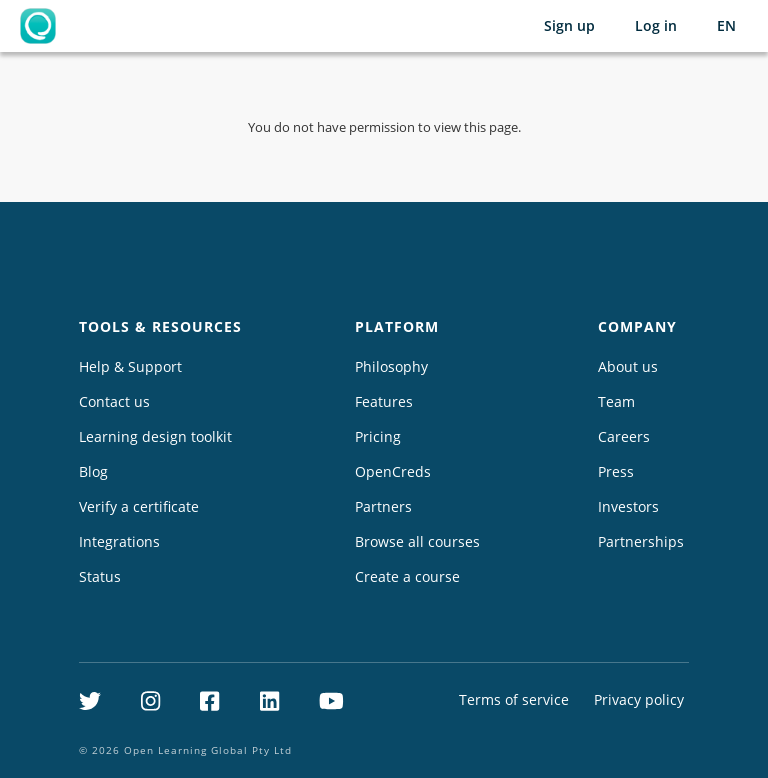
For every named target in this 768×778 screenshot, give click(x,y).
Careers (624, 436)
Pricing (378, 436)
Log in (656, 25)
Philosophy (391, 366)
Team (616, 401)
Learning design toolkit (155, 436)
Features (384, 401)
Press (616, 471)
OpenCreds (393, 471)
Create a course (407, 576)
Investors (628, 506)
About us (628, 366)
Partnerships (641, 541)
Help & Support (130, 366)
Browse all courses (417, 541)
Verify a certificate (139, 506)
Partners (383, 506)
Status (100, 576)
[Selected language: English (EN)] (726, 26)
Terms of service (514, 699)
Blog (93, 471)
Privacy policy (639, 699)
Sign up (569, 25)
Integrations (119, 541)
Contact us (114, 401)
